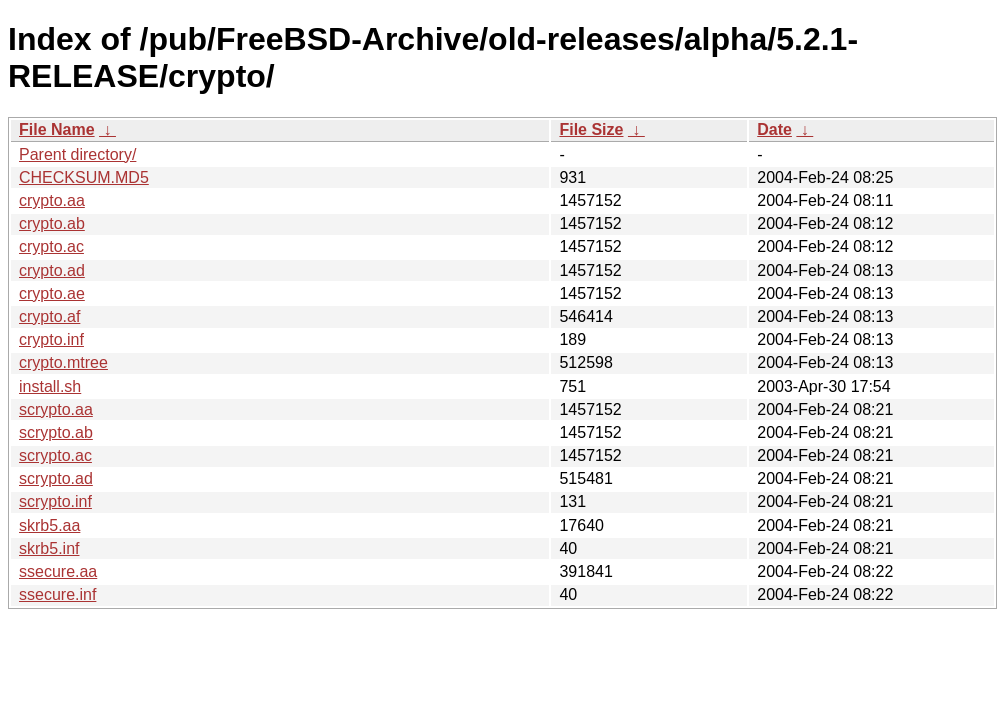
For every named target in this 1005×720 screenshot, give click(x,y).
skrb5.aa (49, 525)
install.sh (50, 386)
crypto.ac (51, 246)
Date (774, 129)
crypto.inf (51, 339)
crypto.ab (52, 223)
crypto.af (49, 316)
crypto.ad (52, 270)
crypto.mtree (63, 362)
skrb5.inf (49, 548)
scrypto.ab (56, 432)
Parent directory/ (77, 154)
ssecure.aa (58, 571)
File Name (57, 129)
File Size (591, 129)
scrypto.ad (56, 478)
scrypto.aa (56, 409)
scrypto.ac (55, 455)
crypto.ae (52, 293)
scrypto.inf (55, 501)
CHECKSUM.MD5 (84, 177)
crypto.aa (52, 200)
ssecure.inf (57, 594)
